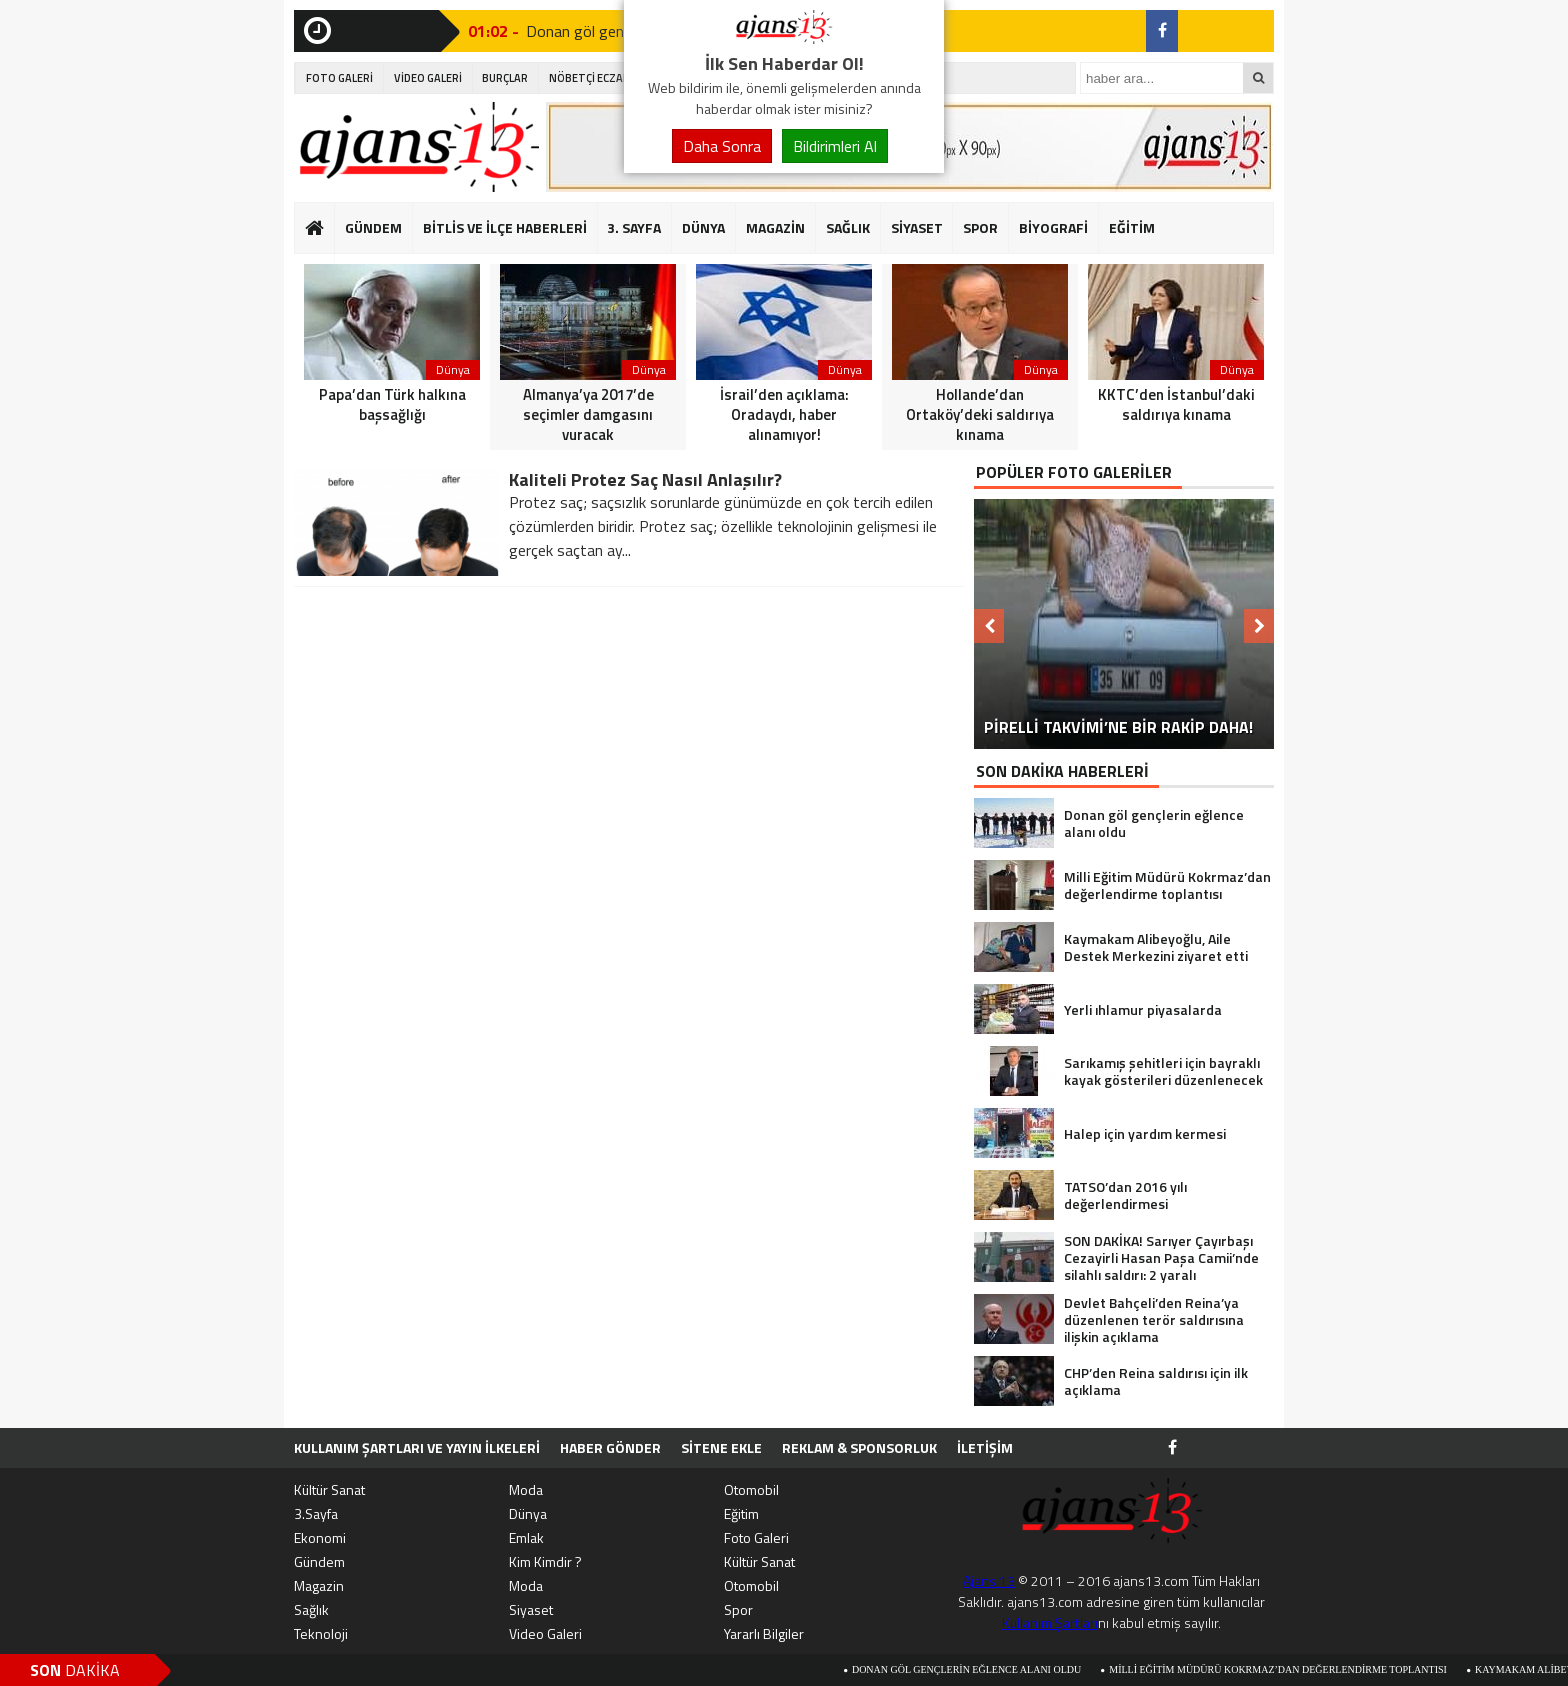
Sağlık (311, 1609)
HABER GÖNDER (610, 1447)
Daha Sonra (722, 146)
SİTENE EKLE (721, 1447)
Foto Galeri (756, 1537)
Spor (738, 1609)
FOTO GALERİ (339, 78)
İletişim (985, 1447)
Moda (526, 1489)
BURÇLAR (505, 78)
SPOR (980, 227)
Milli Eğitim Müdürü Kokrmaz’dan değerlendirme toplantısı (1290, 1669)
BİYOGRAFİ (1053, 227)
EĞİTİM (1132, 227)
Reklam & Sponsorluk (859, 1447)
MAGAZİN (775, 227)
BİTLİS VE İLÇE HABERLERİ (505, 227)
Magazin (319, 1585)
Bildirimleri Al (835, 146)
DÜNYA (703, 227)
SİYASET (917, 227)
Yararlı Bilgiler (764, 1633)
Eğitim (741, 1513)
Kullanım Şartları (1050, 1622)
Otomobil (751, 1489)
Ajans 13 (989, 1580)
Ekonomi (320, 1537)
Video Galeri (545, 1633)
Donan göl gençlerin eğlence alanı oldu (977, 1669)
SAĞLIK (848, 227)
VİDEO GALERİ (428, 78)
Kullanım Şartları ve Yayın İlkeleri (417, 1447)
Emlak (526, 1537)
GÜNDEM (373, 227)
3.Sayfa (316, 1513)
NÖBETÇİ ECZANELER (602, 78)
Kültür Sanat (329, 1489)
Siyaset (531, 1609)
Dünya (528, 1513)
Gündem (319, 1561)
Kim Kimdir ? (545, 1561)
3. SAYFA (634, 227)
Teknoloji (321, 1633)
